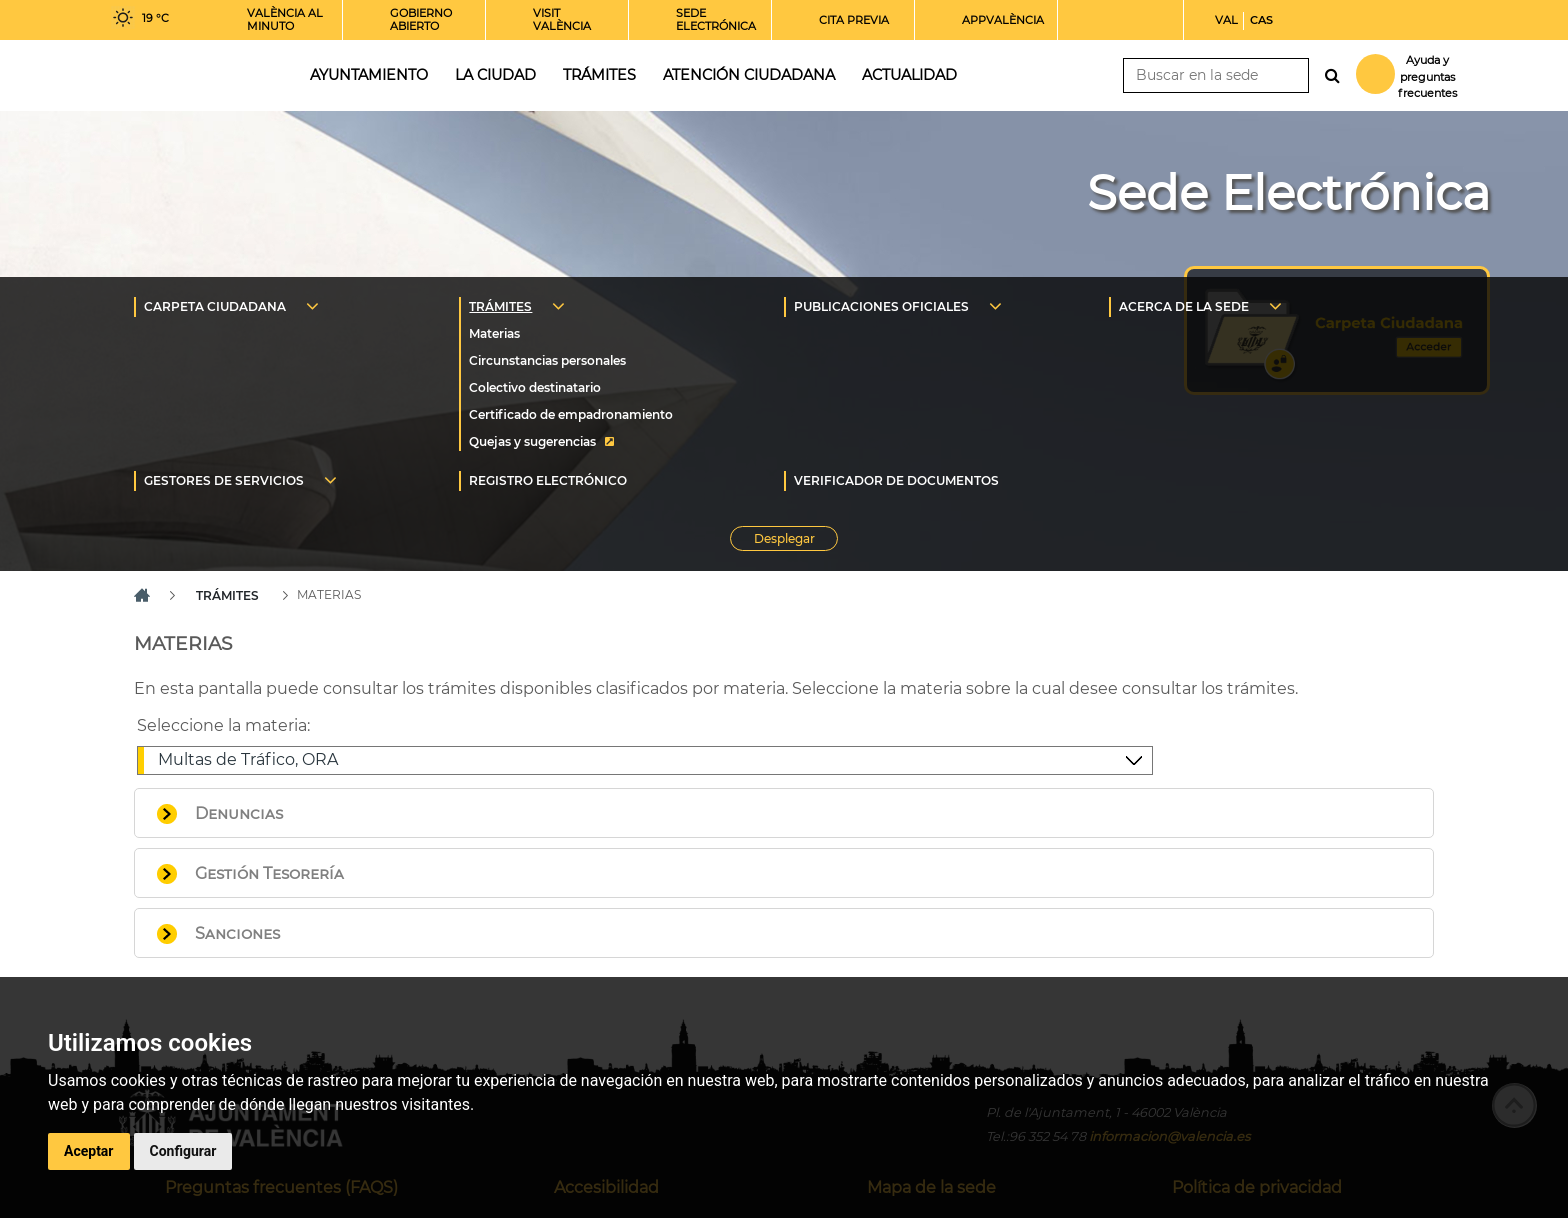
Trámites (599, 75)
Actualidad (909, 75)
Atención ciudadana (749, 75)
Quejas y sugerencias (532, 441)
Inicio (193, 73)
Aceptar (89, 1151)
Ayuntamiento (369, 75)
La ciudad (495, 75)
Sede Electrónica (1288, 193)
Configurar (183, 1151)
